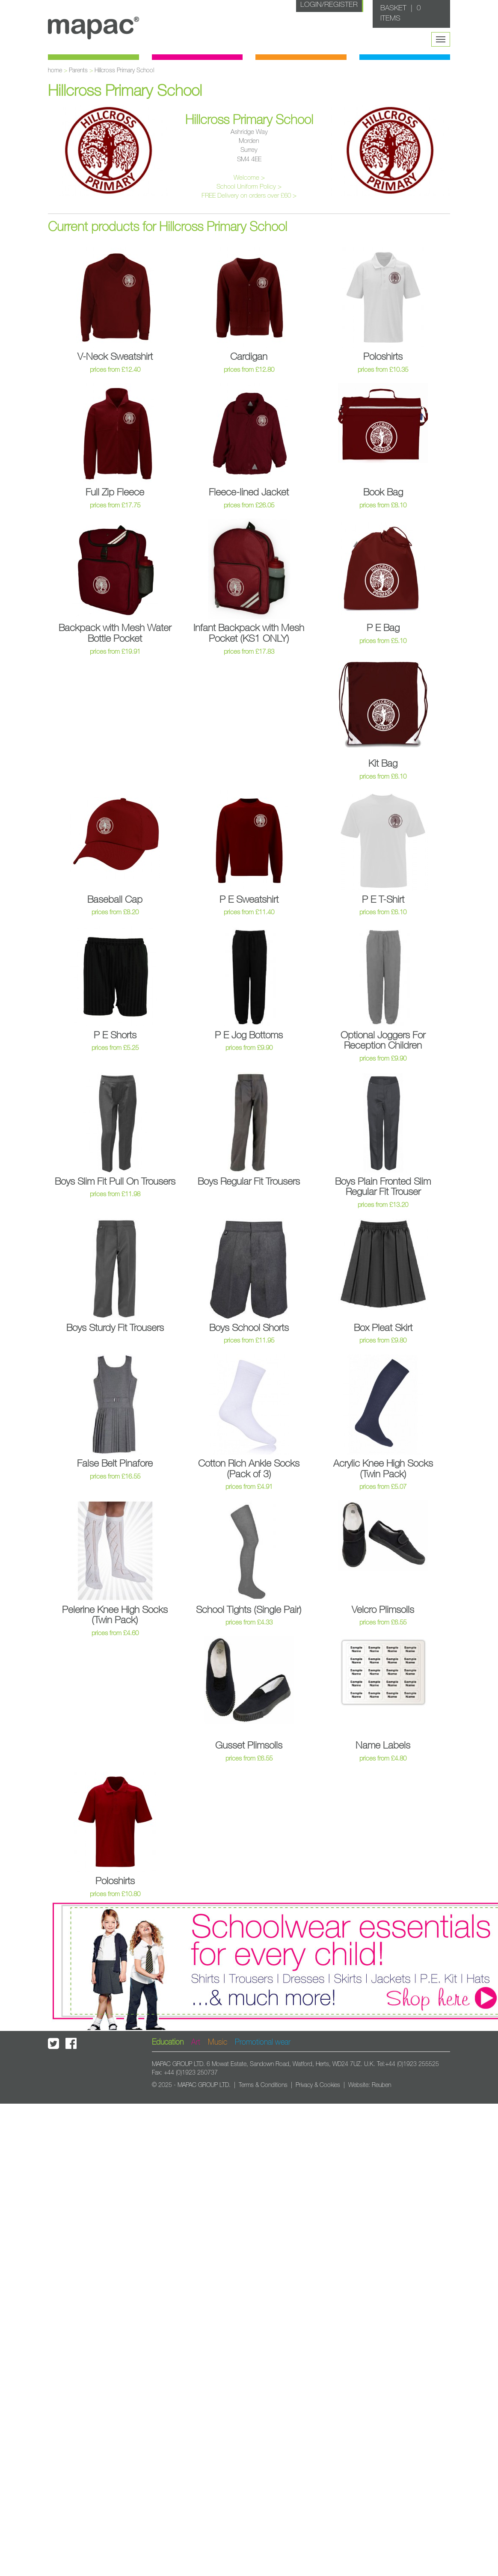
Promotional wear (262, 2042)
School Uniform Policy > (249, 187)
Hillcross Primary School (124, 71)
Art (195, 2042)
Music (217, 2042)
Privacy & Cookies (318, 2085)
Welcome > (249, 178)
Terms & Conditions (263, 2085)
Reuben (381, 2085)
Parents (78, 71)
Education (168, 2042)
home (55, 71)
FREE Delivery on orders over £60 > (249, 196)
